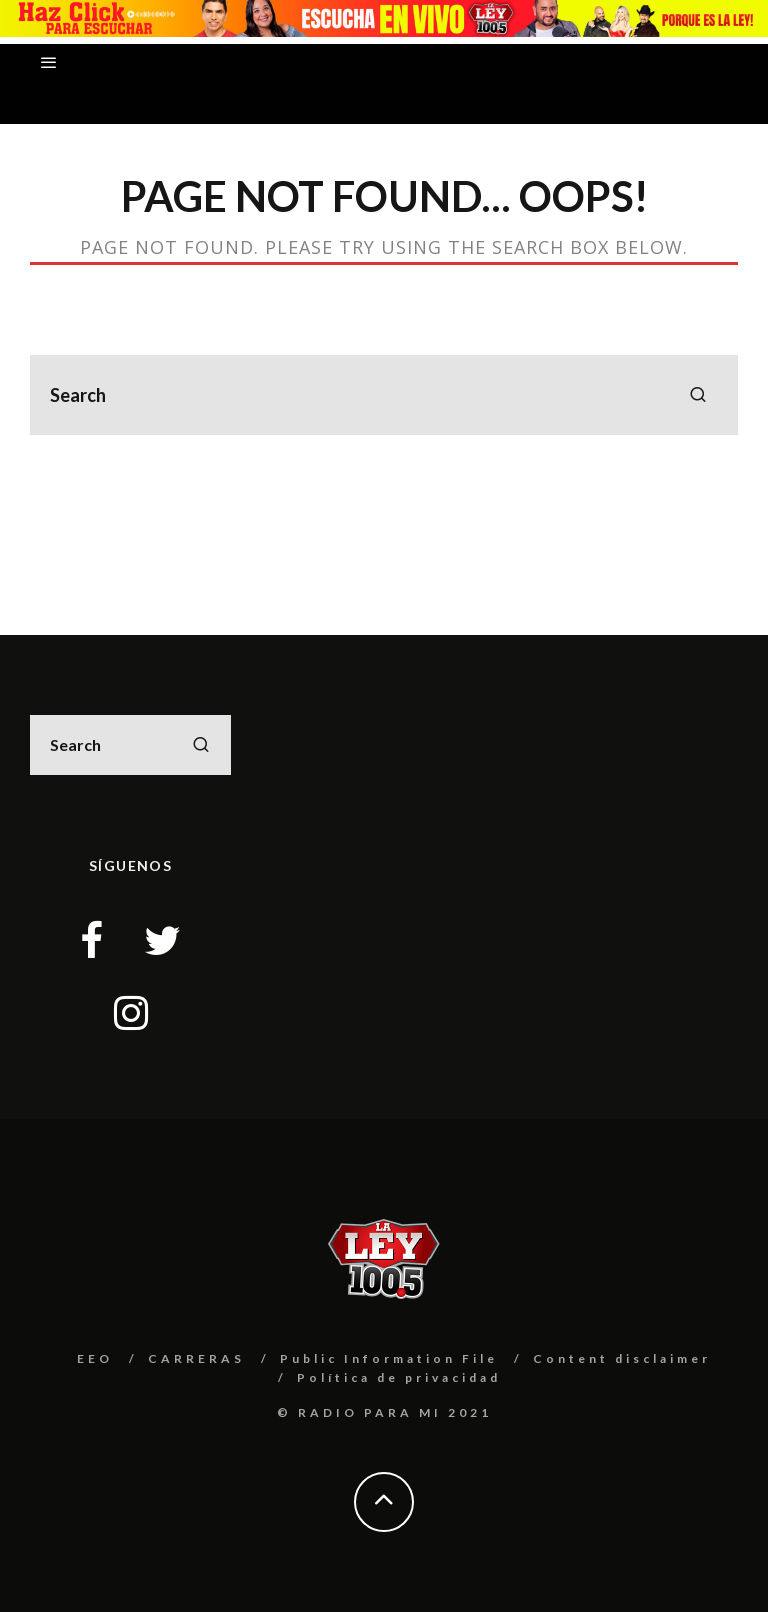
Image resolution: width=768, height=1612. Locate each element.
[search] (698, 395)
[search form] (384, 395)
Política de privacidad (399, 1377)
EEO (95, 1358)
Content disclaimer (622, 1358)
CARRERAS (196, 1358)
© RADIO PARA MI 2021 (384, 1412)
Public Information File (389, 1358)
